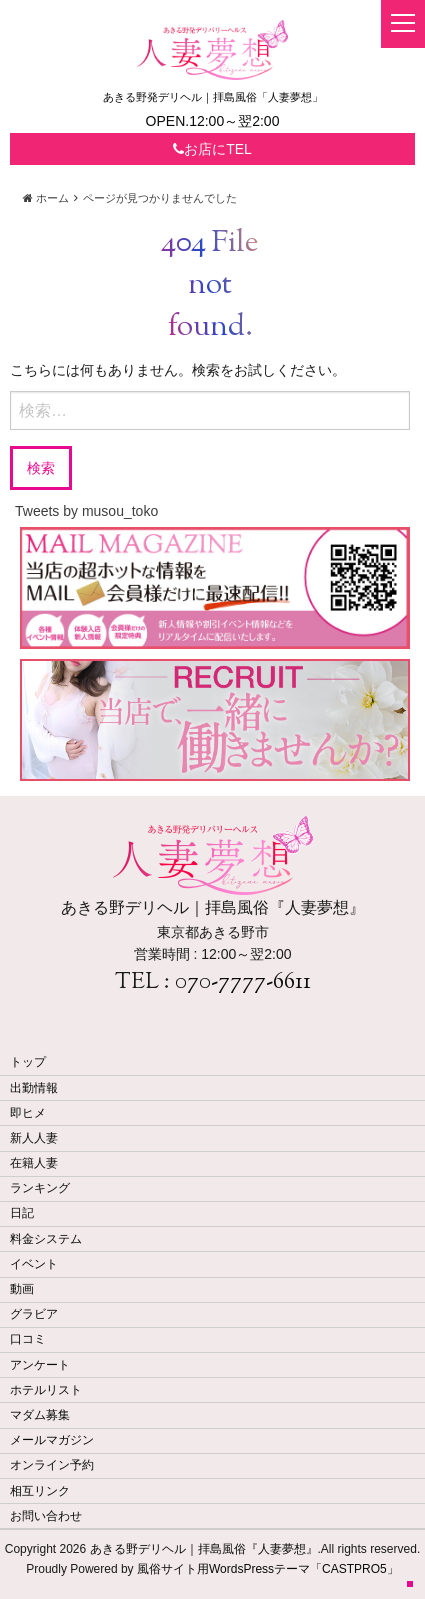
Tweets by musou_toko (86, 511)
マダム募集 (40, 1415)
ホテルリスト (46, 1390)
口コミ (28, 1339)
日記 (22, 1213)
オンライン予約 (52, 1465)
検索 (41, 467)
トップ (28, 1062)
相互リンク (40, 1491)
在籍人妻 (34, 1163)
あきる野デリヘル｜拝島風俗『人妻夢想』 (204, 1549)
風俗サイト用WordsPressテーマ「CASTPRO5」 (268, 1569)
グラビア (34, 1314)
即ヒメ (28, 1113)
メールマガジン (52, 1440)
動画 (22, 1289)
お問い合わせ (46, 1516)
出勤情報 (34, 1088)
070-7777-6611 (243, 983)
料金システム (46, 1239)
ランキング (40, 1188)
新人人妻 (34, 1138)
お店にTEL (212, 149)
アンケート (40, 1365)
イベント (34, 1264)
